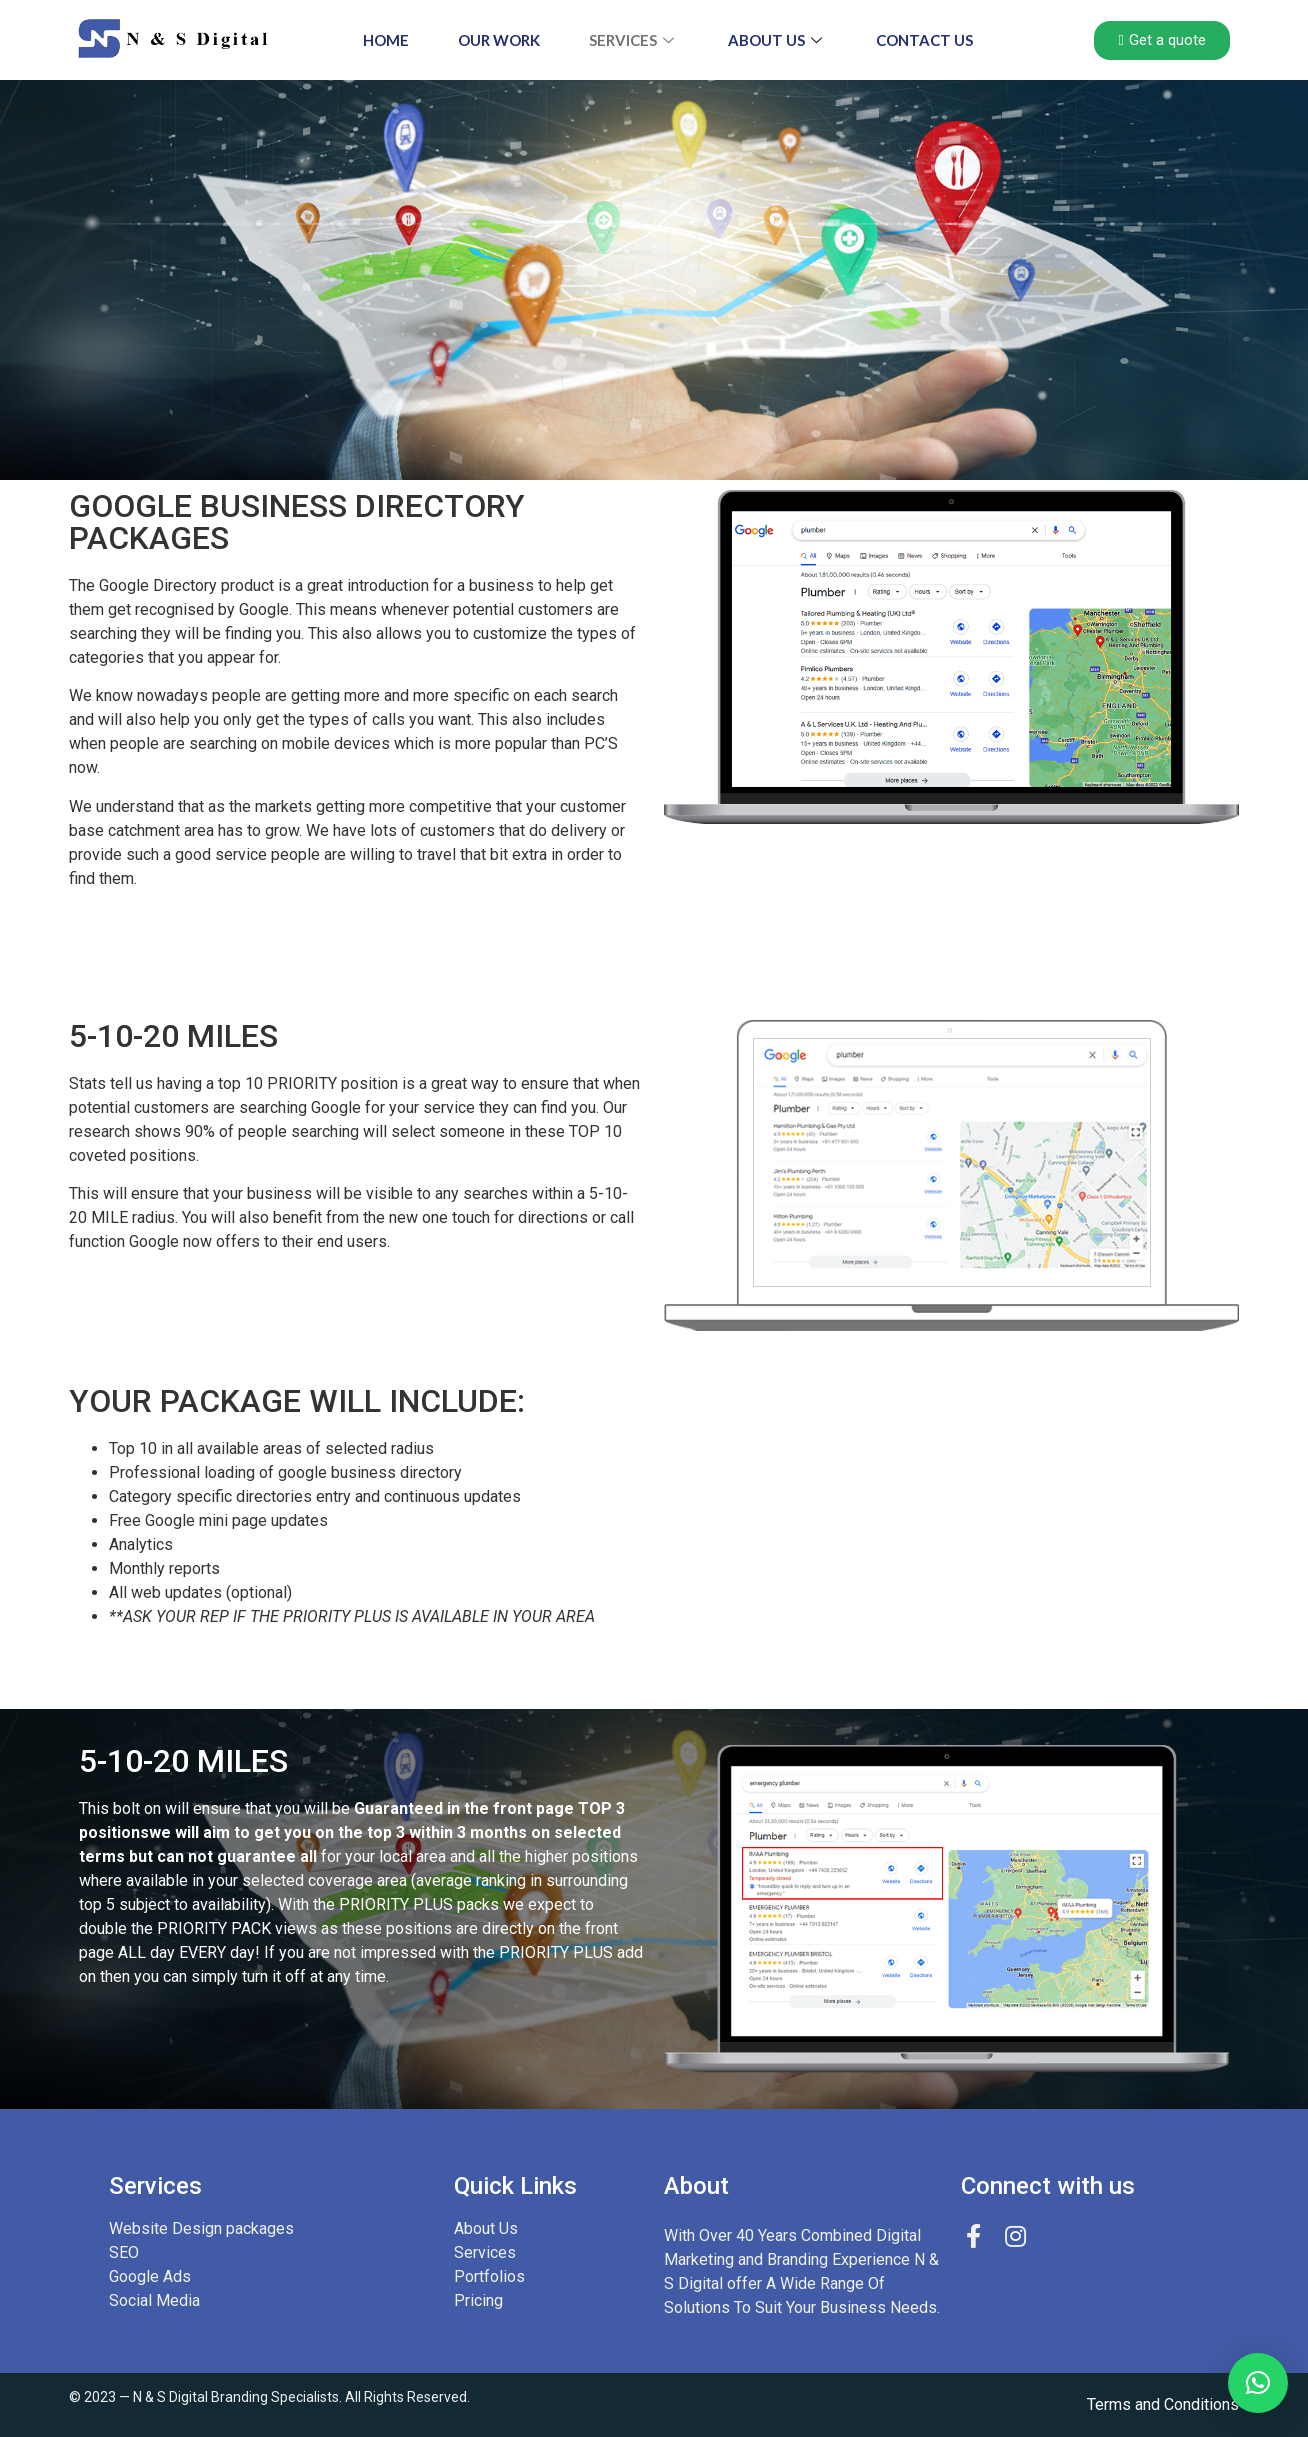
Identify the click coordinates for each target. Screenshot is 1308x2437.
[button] (1258, 2383)
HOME (384, 40)
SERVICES (634, 40)
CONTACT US (926, 40)
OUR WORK (498, 40)
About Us (778, 40)
